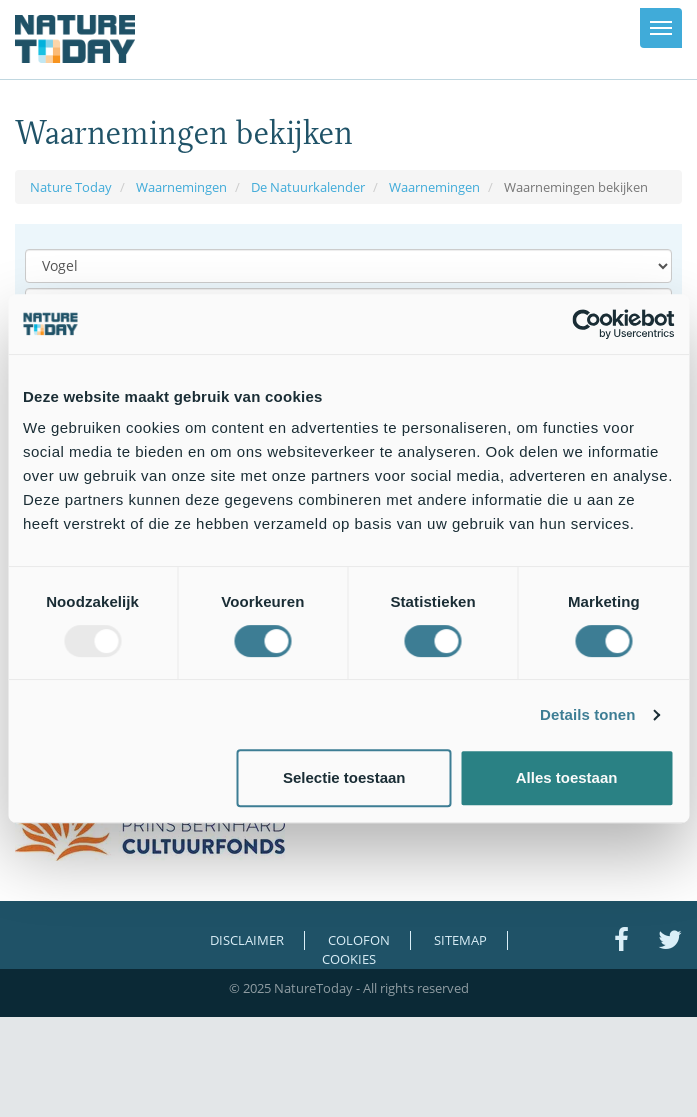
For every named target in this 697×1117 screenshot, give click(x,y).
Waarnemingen (181, 187)
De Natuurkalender (308, 187)
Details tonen (587, 714)
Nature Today (71, 187)
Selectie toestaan (344, 777)
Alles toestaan (567, 777)
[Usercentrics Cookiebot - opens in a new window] (586, 324)
